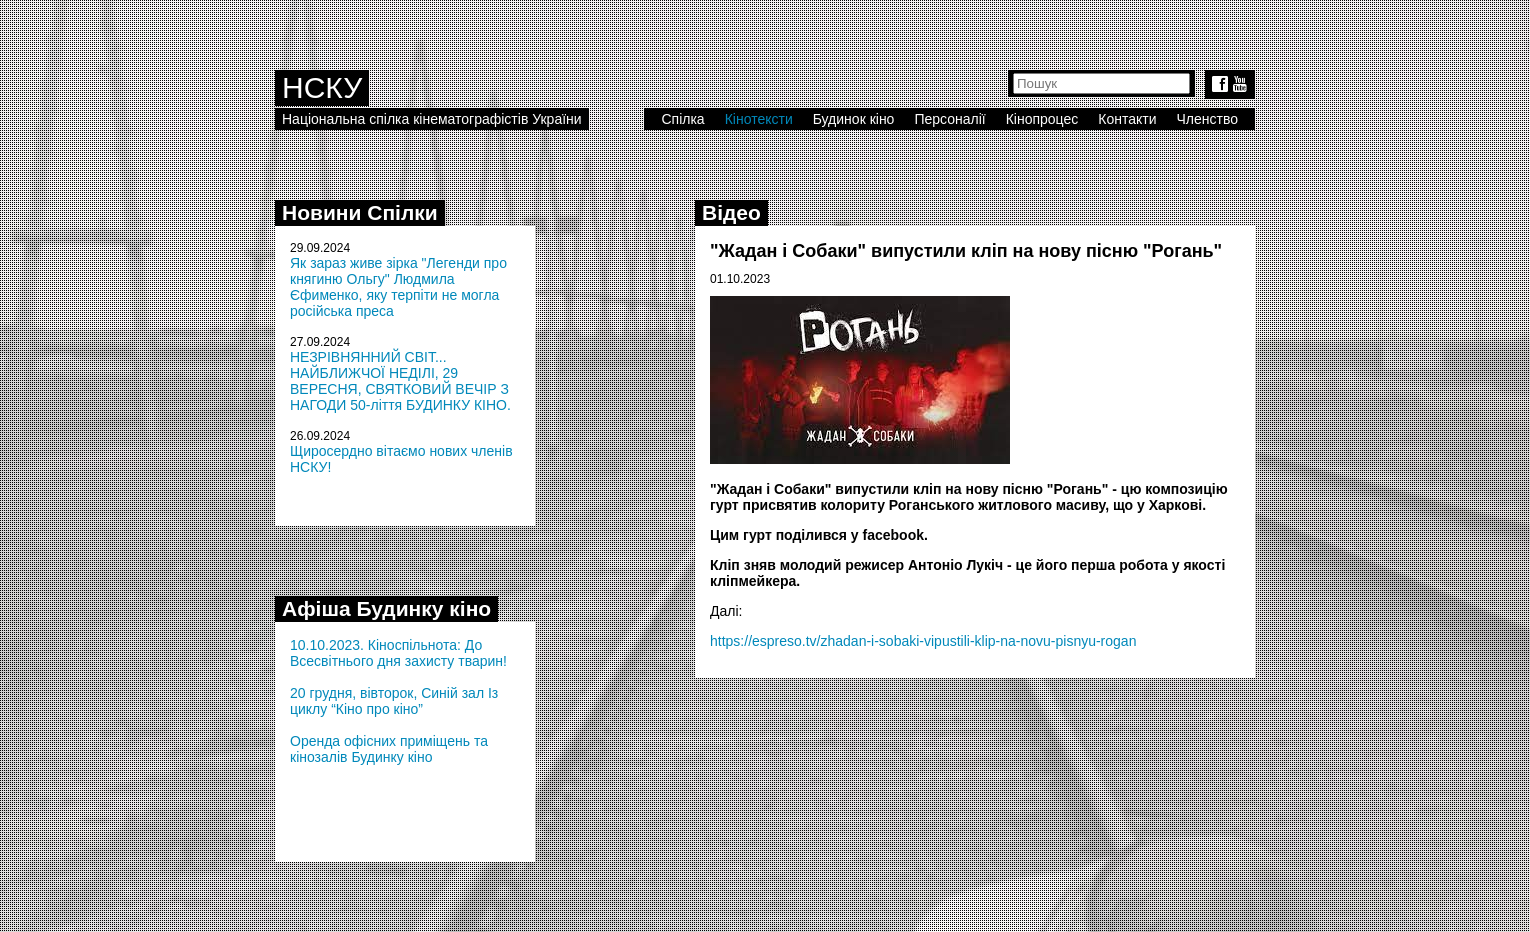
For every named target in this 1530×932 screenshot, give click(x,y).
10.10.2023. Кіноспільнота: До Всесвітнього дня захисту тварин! (398, 653)
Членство (1208, 119)
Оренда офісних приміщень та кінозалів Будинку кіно (389, 749)
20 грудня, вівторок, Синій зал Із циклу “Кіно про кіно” (394, 701)
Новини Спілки (360, 212)
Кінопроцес (1042, 119)
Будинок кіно (854, 119)
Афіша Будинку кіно (386, 608)
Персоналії (949, 119)
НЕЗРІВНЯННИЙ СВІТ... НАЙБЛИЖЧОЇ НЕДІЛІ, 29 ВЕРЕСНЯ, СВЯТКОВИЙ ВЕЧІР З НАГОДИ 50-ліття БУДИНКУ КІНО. (400, 381)
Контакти (1127, 119)
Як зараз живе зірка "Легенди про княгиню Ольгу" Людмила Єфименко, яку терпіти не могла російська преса (398, 287)
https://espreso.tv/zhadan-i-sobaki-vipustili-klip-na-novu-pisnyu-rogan (923, 641)
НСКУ (322, 87)
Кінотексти (759, 119)
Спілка (682, 119)
